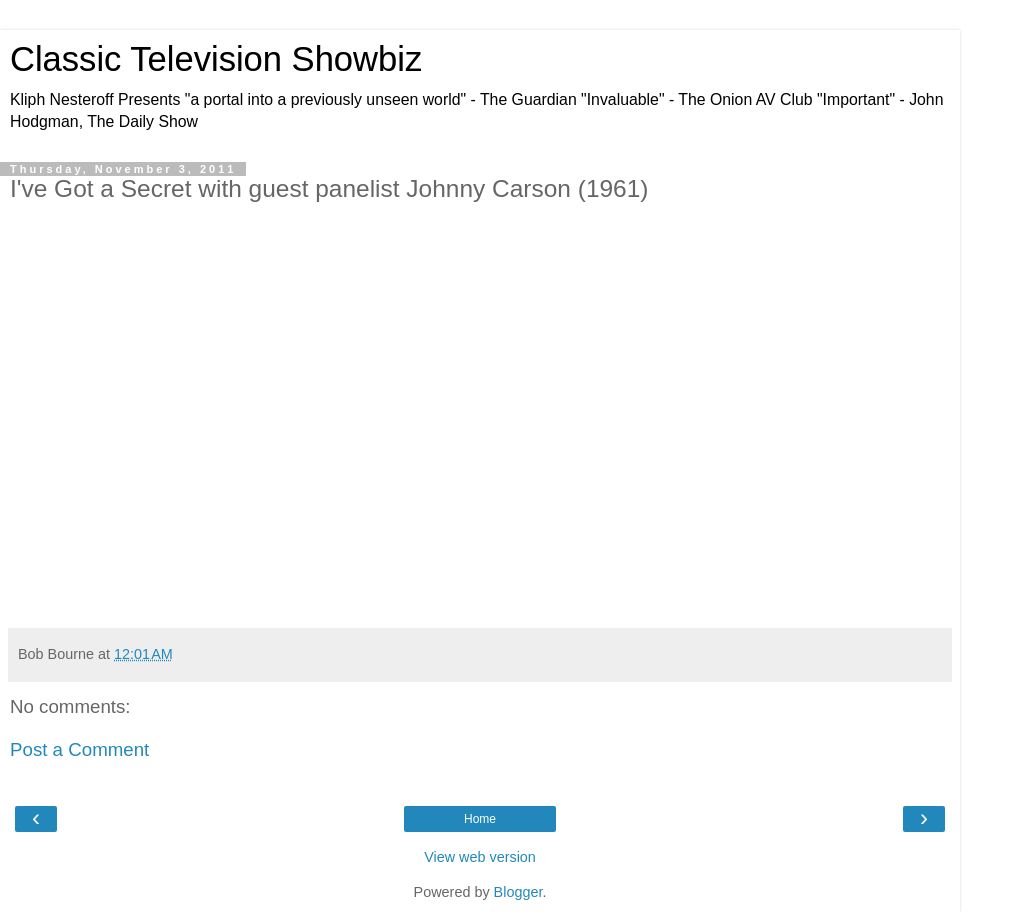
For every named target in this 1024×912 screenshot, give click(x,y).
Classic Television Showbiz (216, 59)
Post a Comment (79, 749)
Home (480, 819)
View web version (480, 857)
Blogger (518, 892)
